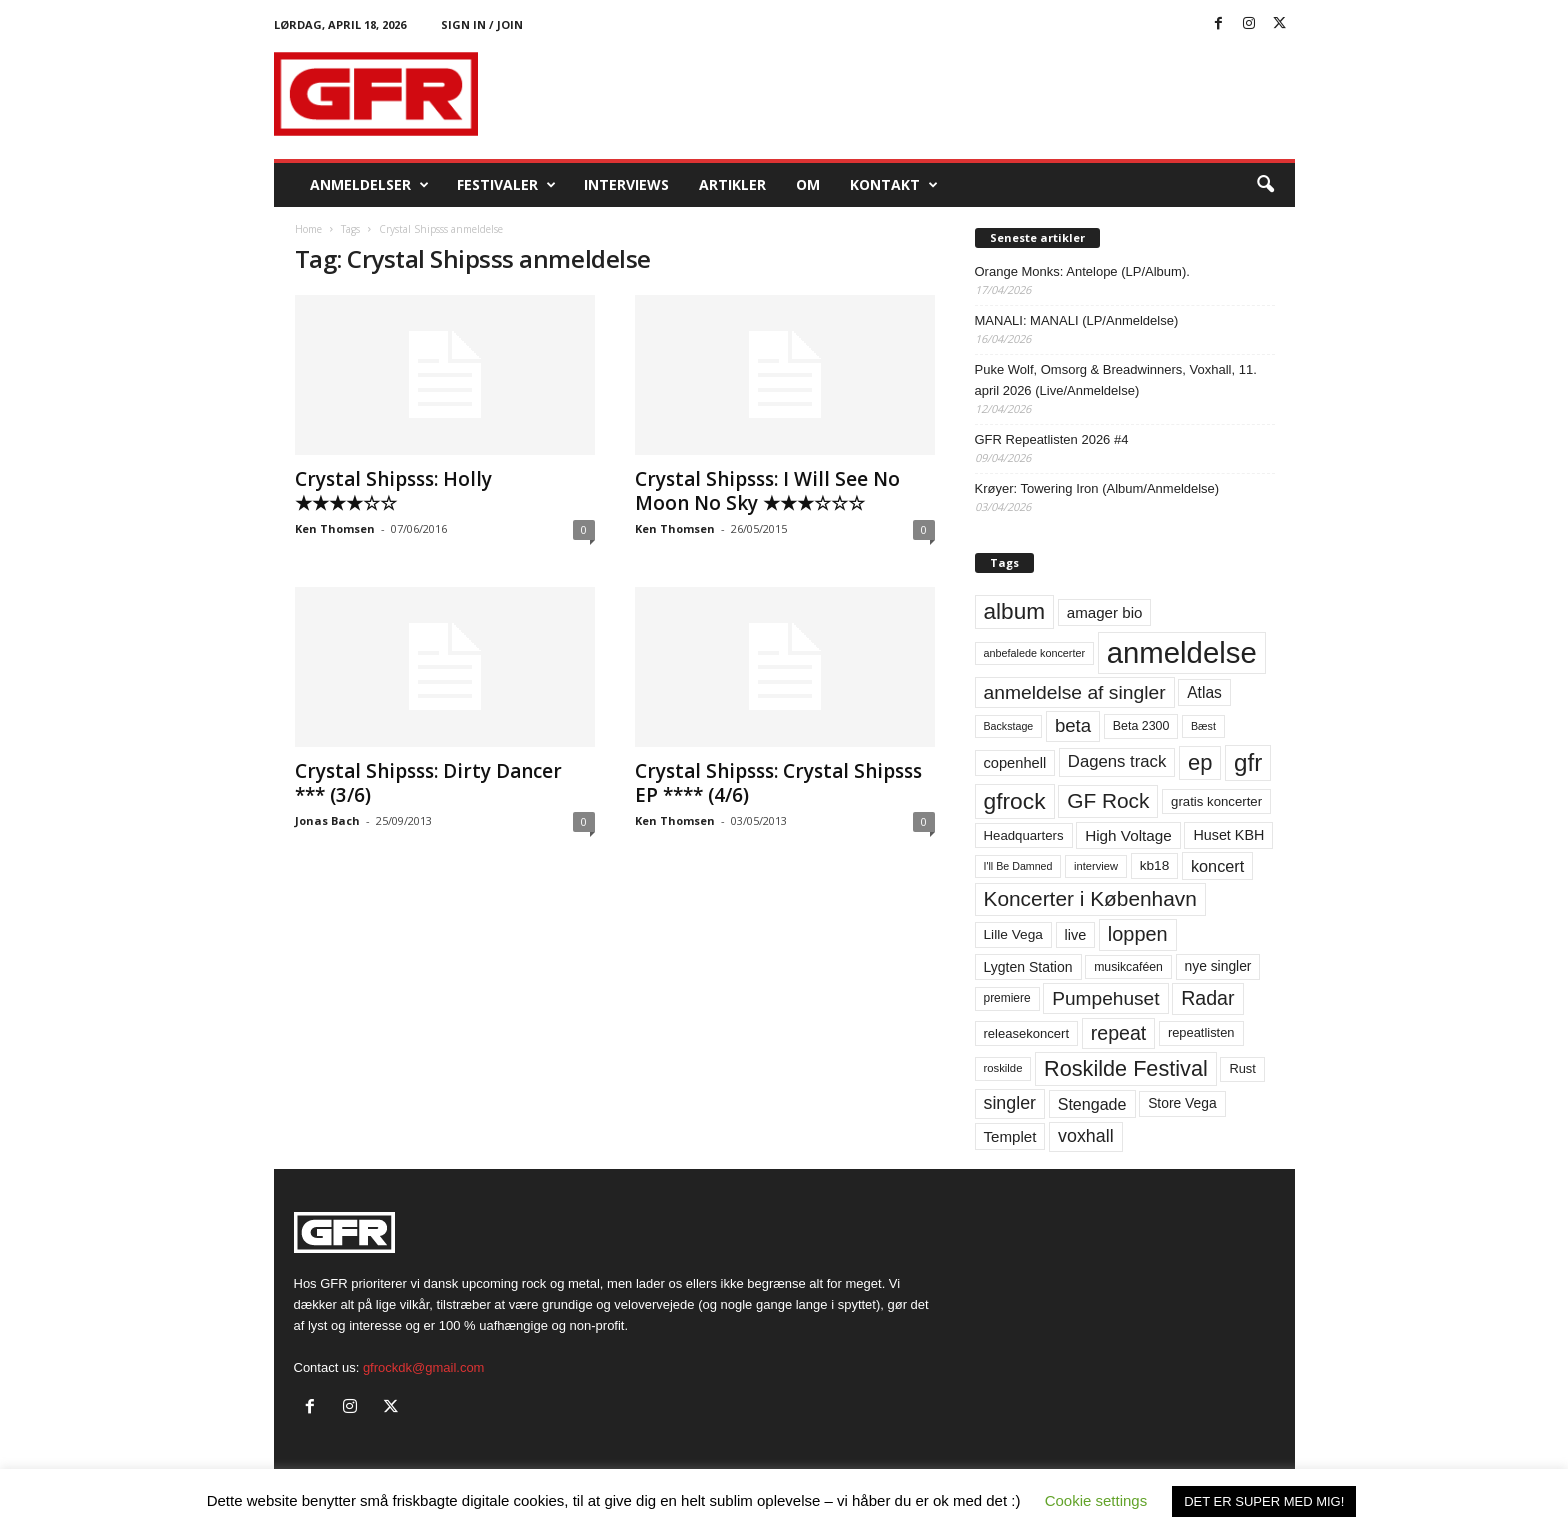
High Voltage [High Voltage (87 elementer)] (1128, 835)
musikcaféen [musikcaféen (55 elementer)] (1128, 967)
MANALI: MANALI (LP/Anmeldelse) (1077, 320)
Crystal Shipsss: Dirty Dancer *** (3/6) (428, 783)
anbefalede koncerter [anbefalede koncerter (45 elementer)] (1035, 653)
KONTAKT (894, 185)
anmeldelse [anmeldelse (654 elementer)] (1182, 652)
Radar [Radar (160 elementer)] (1207, 998)
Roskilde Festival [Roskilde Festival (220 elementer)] (1126, 1068)
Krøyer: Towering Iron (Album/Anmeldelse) (1097, 488)
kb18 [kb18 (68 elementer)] (1155, 865)
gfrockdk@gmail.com (424, 1367)
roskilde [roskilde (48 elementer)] (1003, 1068)
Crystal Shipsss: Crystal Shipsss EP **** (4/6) (778, 783)
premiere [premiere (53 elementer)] (1007, 998)
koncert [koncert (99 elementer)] (1217, 866)
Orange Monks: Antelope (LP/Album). (1082, 271)
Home (308, 229)
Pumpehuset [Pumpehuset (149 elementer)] (1105, 998)
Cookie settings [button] (1096, 1500)
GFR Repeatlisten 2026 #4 (1052, 439)
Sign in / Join (482, 24)
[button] (1265, 185)
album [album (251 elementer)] (1015, 611)
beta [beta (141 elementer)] (1073, 725)
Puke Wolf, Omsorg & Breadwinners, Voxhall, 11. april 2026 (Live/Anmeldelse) (1116, 380)
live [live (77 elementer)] (1076, 935)
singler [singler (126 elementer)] (1010, 1103)
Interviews (626, 184)
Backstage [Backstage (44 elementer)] (1009, 726)
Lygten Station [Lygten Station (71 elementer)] (1028, 967)
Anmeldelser (369, 185)
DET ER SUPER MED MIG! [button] (1264, 1501)
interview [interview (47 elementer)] (1096, 866)
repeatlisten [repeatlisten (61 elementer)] (1201, 1032)
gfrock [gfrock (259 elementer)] (1015, 801)
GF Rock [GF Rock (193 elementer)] (1108, 800)
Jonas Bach (327, 820)
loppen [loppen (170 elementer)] (1138, 934)
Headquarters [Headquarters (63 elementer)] (1024, 835)
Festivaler (506, 185)
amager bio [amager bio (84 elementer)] (1105, 612)
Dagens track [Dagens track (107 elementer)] (1117, 761)
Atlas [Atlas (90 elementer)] (1204, 692)
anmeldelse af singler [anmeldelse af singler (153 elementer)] (1075, 692)
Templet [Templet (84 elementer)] (1010, 1136)
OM (808, 184)
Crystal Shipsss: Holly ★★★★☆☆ (393, 491)
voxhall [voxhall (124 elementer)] (1086, 1136)
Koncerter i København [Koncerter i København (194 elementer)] (1090, 898)
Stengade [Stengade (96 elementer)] (1092, 1104)
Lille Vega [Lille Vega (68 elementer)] (1013, 934)
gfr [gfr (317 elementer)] (1248, 762)
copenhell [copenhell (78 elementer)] (1015, 763)
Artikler (732, 184)
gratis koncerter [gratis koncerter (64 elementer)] (1216, 801)
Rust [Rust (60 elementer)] (1242, 1068)
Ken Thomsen (335, 528)
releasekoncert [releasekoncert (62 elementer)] (1027, 1033)
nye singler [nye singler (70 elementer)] (1218, 966)
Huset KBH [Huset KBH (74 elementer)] (1228, 835)
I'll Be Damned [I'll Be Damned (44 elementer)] (1018, 866)
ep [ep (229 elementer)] (1200, 762)
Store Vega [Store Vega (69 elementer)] (1182, 1103)
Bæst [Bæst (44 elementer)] (1203, 726)
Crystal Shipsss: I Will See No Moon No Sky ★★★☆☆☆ (767, 491)
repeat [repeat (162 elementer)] (1119, 1033)
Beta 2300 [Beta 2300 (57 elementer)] (1141, 726)
